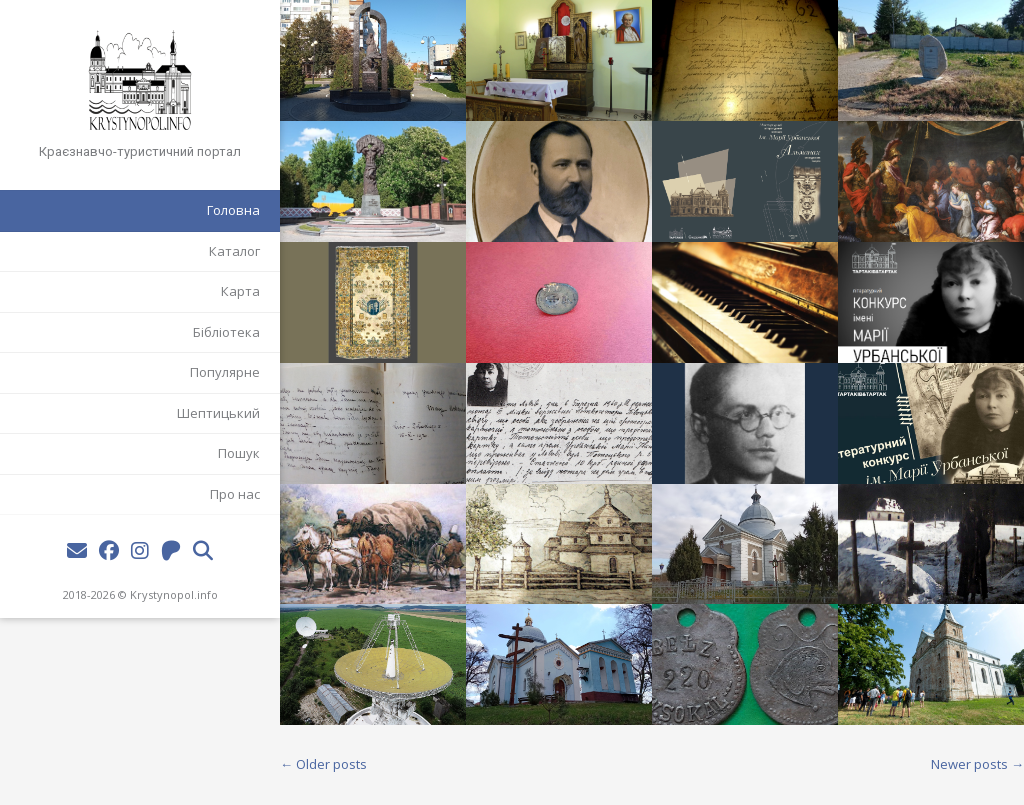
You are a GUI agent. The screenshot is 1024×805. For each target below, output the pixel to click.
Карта (240, 291)
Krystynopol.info (174, 594)
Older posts (323, 764)
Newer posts (977, 764)
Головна (233, 210)
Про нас (235, 494)
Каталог (234, 251)
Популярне (225, 372)
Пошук (239, 453)
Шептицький (218, 413)
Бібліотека (226, 332)
